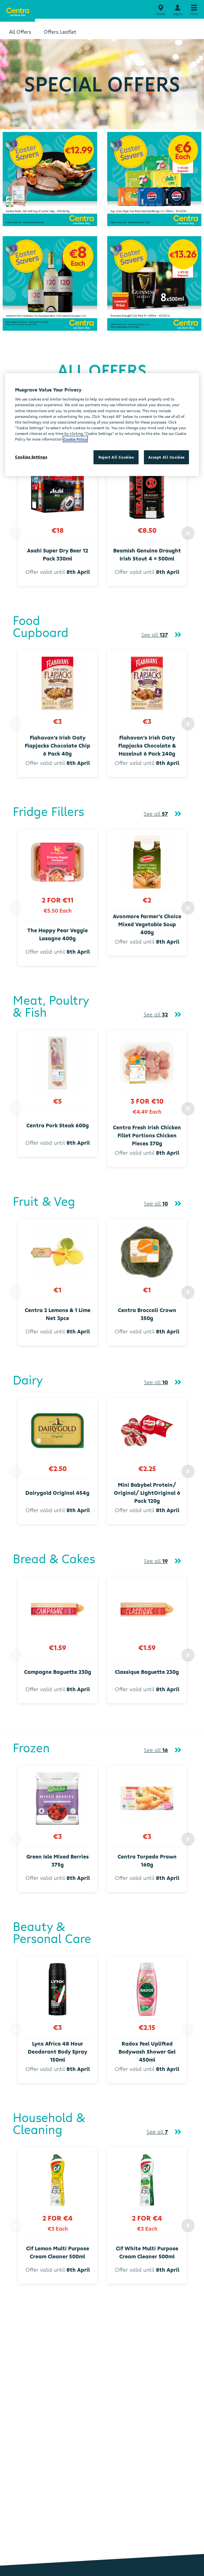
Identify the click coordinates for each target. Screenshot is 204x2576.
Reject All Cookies (116, 457)
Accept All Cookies (166, 457)
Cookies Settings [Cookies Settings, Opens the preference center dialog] (31, 456)
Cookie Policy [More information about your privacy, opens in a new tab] (75, 439)
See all (154, 635)
